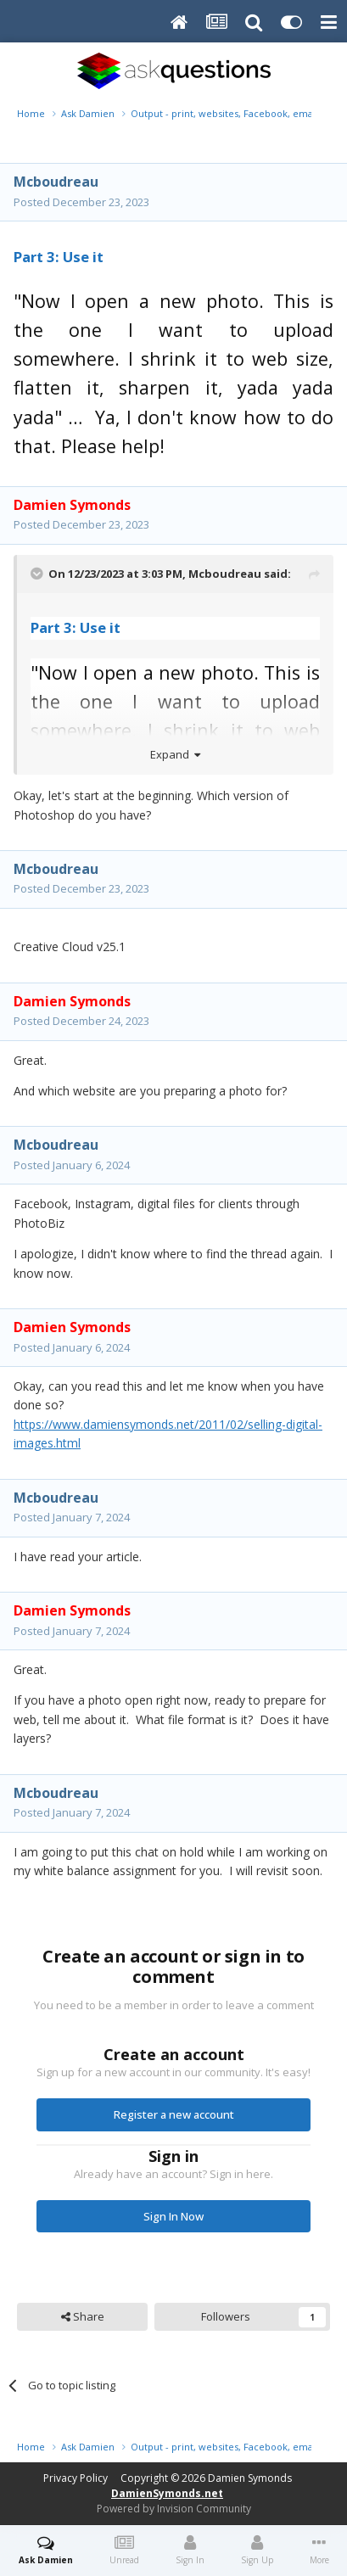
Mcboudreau (56, 181)
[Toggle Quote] (38, 573)
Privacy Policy (75, 2478)
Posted (81, 202)
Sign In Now (173, 2216)
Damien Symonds (250, 2478)
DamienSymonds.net (167, 2493)
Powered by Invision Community (174, 2508)
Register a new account (174, 2114)
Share (82, 2316)
